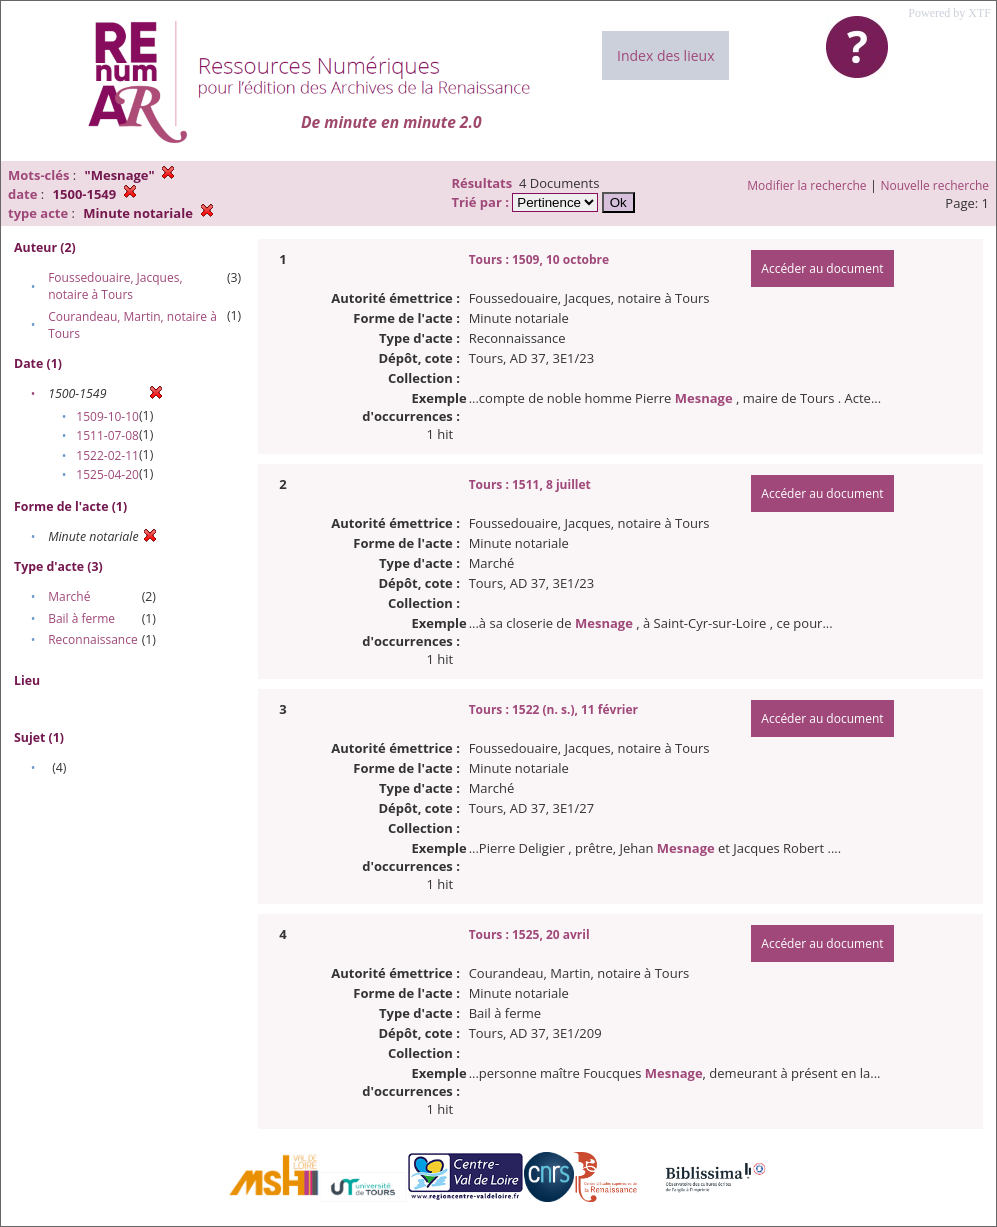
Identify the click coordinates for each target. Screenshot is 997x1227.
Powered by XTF (949, 13)
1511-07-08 (107, 435)
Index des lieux (665, 55)
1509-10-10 (107, 416)
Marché (69, 596)
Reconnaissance (92, 639)
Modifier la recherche (806, 185)
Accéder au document (822, 268)
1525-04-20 (107, 474)
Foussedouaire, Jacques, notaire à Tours (115, 286)
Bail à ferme (81, 618)
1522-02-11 (107, 455)
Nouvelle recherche (935, 185)
